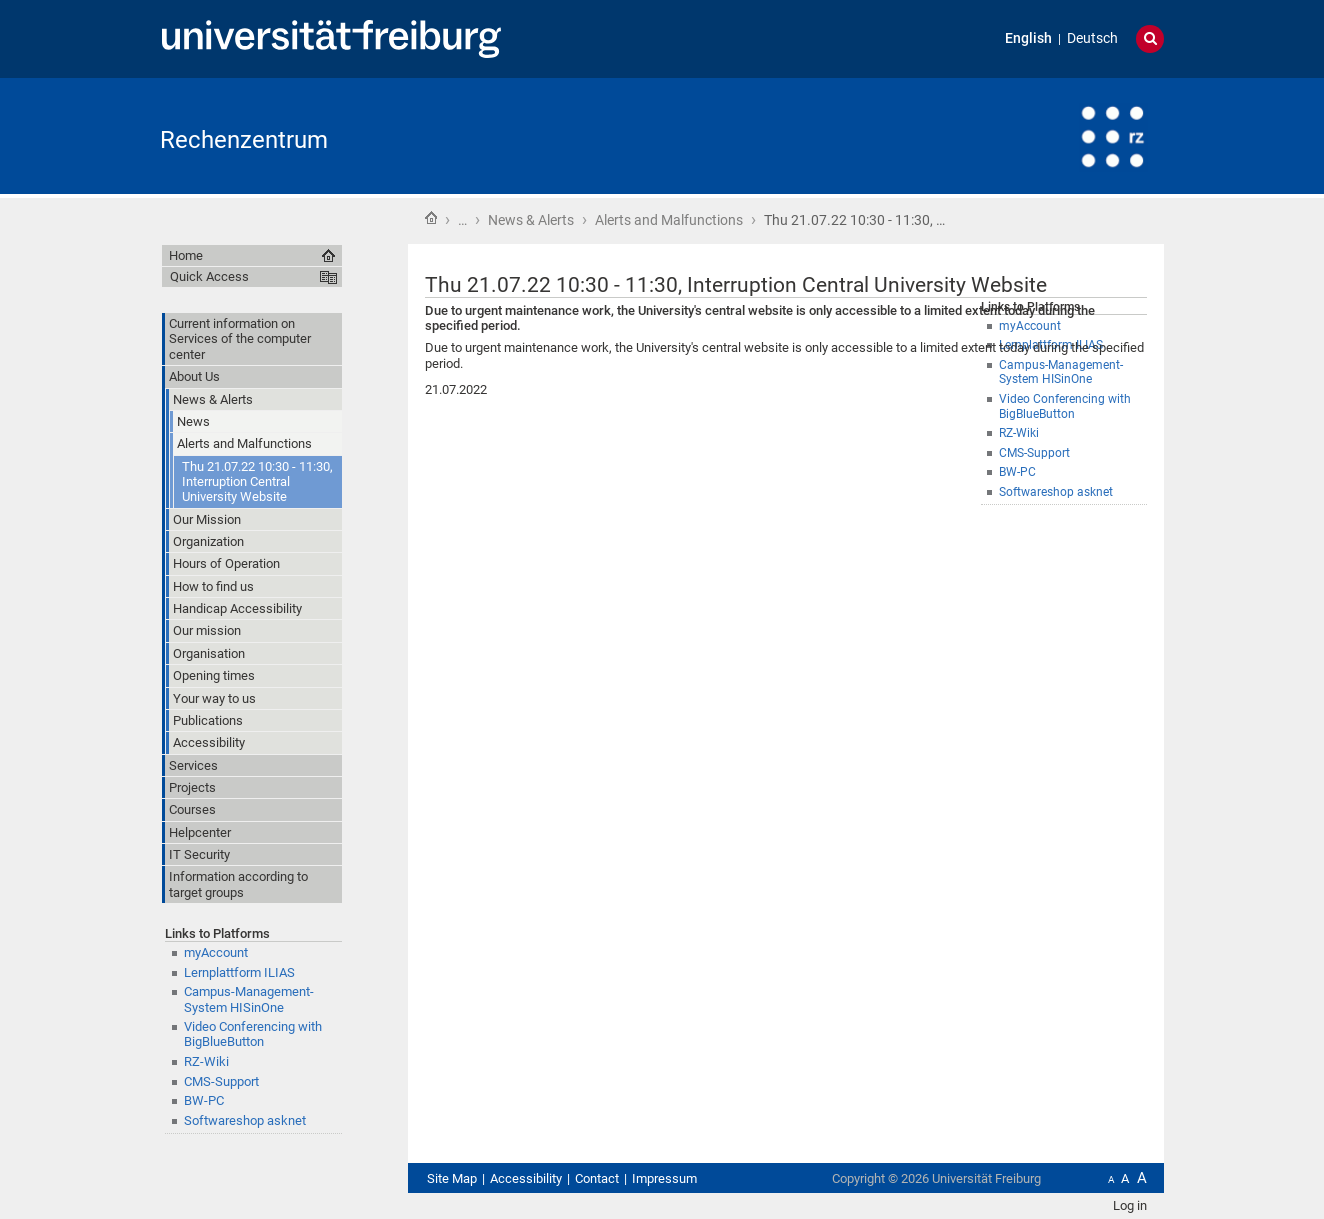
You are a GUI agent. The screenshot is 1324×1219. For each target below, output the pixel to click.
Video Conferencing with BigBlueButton (253, 1034)
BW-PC (1017, 472)
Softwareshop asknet (1056, 492)
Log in (1130, 1205)
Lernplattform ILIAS (239, 972)
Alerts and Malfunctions (669, 220)
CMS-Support (1034, 453)
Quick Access (209, 276)
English (1028, 38)
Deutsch (1092, 38)
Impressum (664, 1178)
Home (431, 218)
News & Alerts (531, 220)
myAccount (216, 952)
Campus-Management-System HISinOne (249, 999)
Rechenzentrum (244, 140)
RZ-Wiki (1019, 433)
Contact (597, 1178)
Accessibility (526, 1178)
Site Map (452, 1178)
